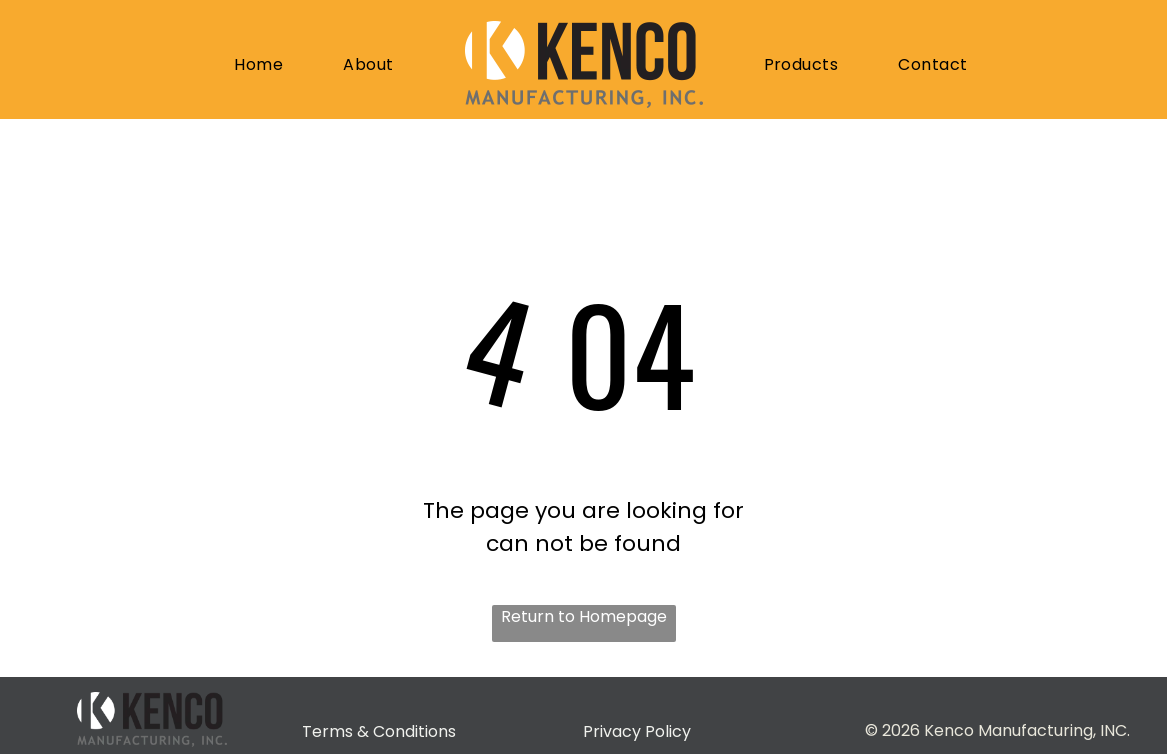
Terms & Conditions (379, 731)
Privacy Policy (637, 731)
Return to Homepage (584, 616)
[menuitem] (263, 65)
